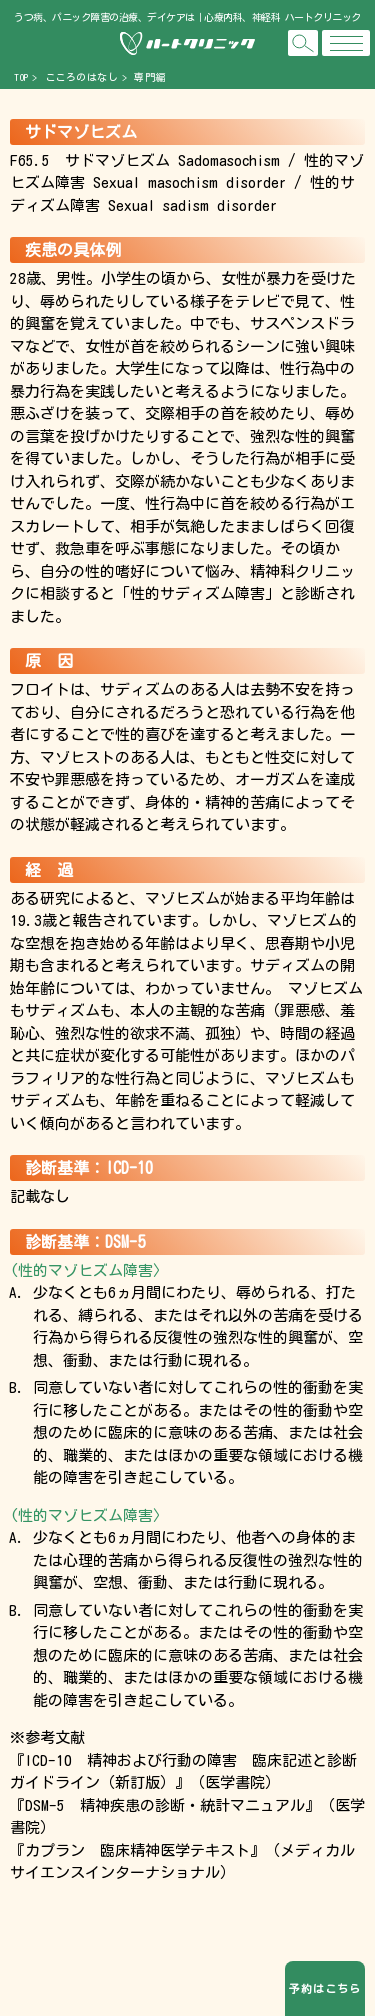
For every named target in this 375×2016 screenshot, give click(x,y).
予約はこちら (324, 1988)
